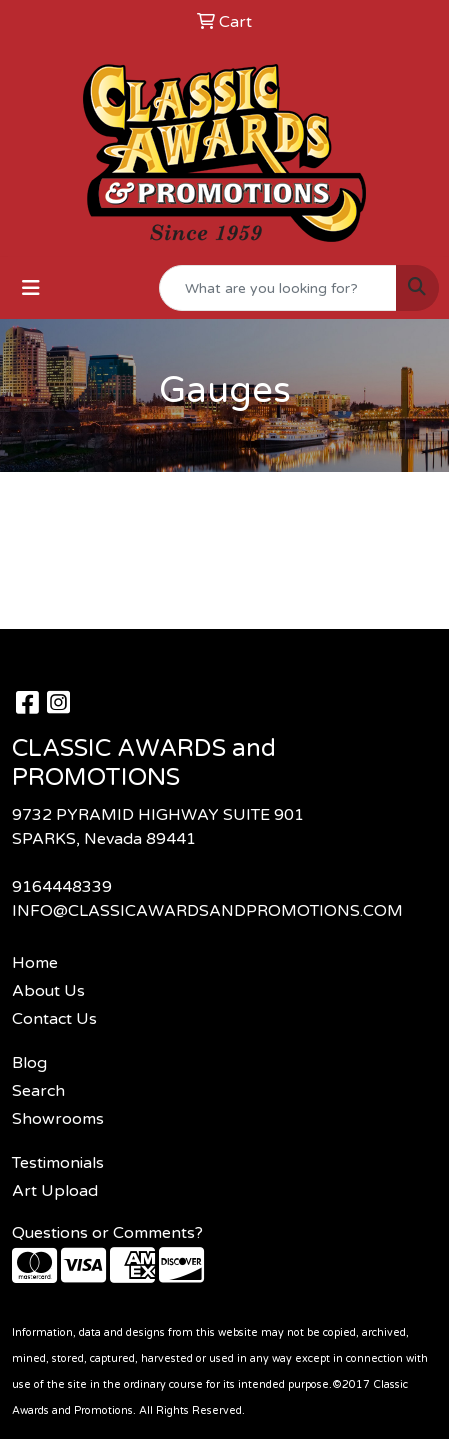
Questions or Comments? (107, 1233)
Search (38, 1091)
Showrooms (58, 1119)
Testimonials (58, 1163)
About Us (48, 991)
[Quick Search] (278, 288)
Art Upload (55, 1191)
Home (35, 963)
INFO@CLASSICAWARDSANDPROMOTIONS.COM (207, 911)
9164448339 (62, 887)
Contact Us (54, 1019)
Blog (29, 1063)
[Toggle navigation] (31, 288)
